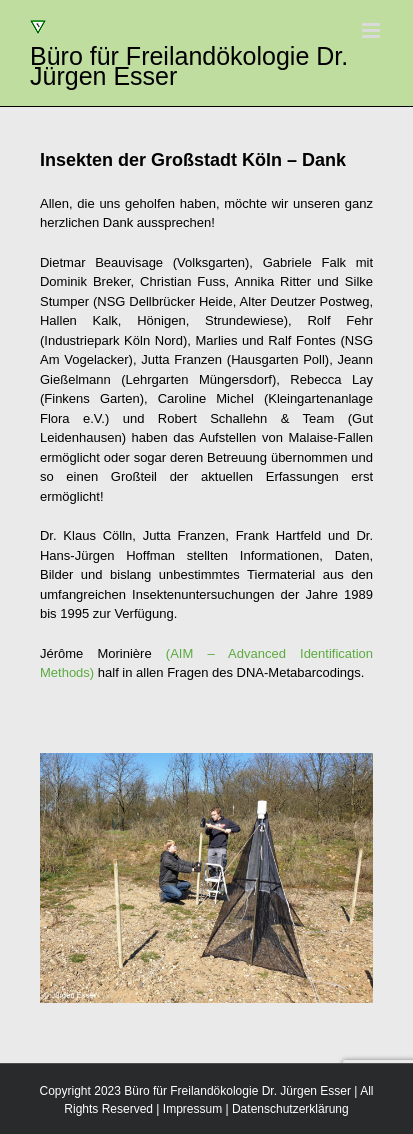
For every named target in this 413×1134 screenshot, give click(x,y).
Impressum (192, 1109)
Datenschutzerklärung (290, 1109)
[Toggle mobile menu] (372, 30)
